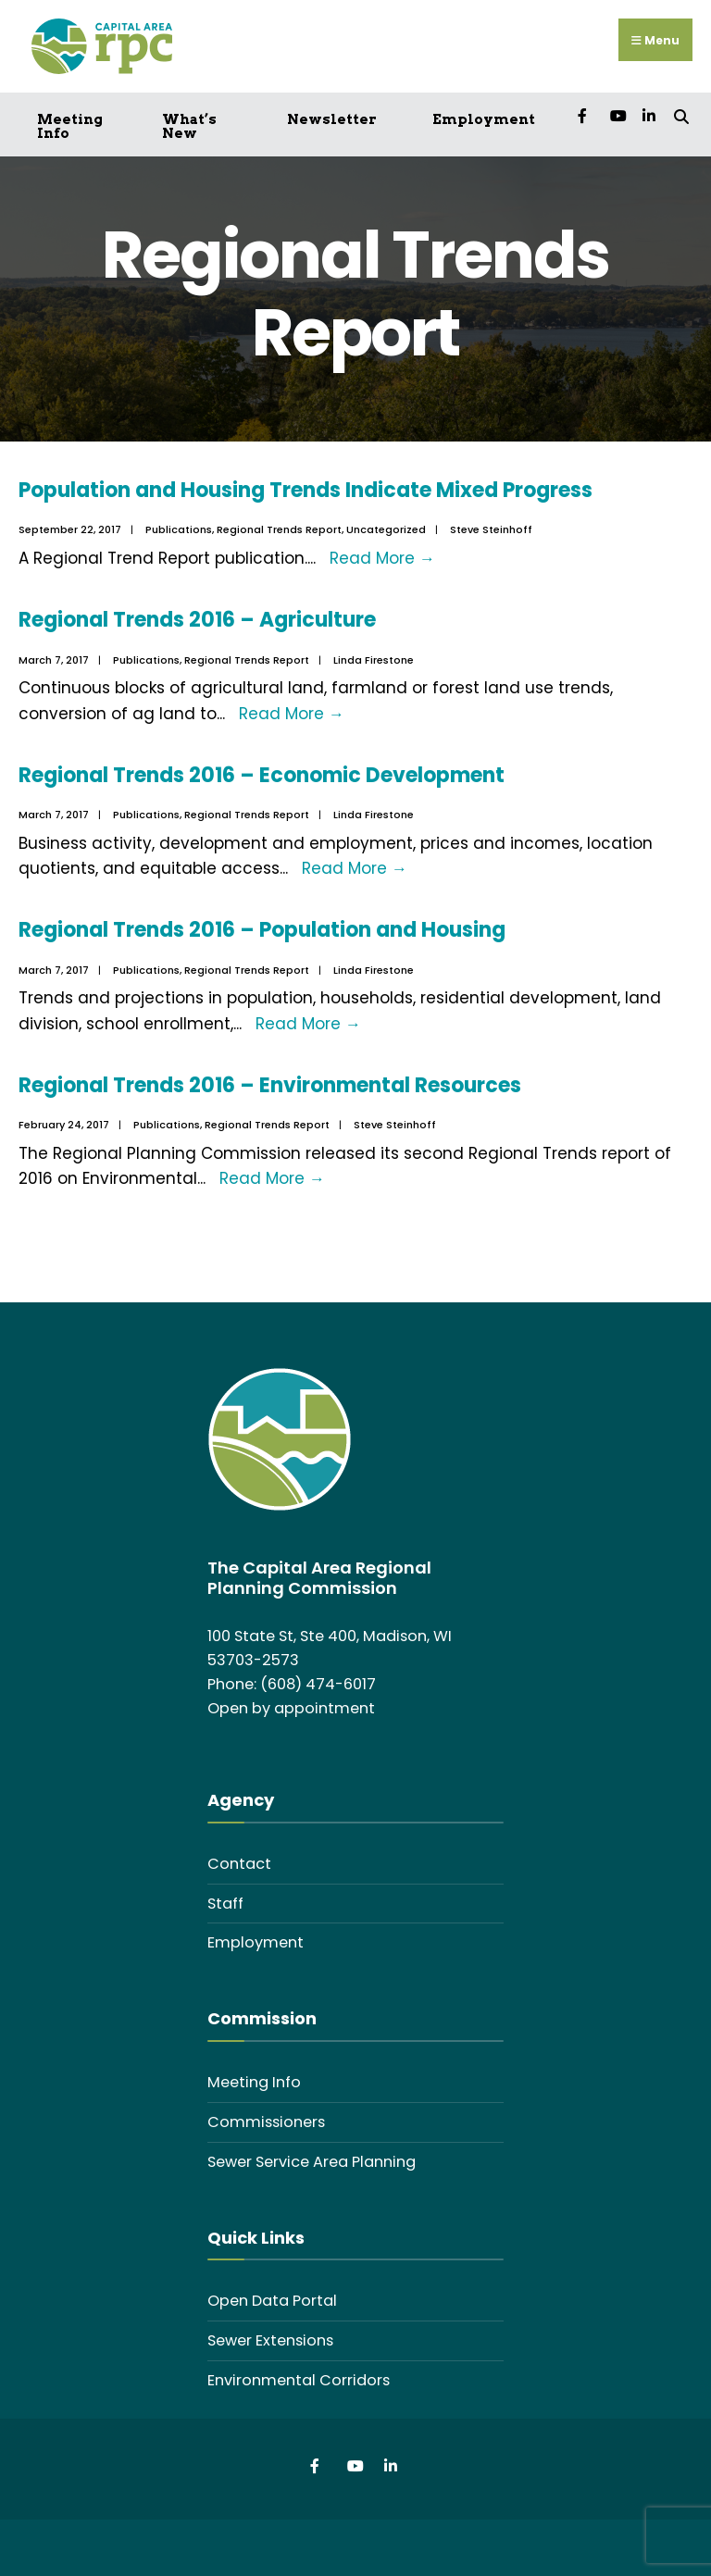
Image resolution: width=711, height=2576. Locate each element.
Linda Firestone (373, 659)
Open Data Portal (272, 2299)
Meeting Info (70, 125)
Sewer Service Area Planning (311, 2161)
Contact (239, 1862)
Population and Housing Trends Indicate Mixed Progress (305, 489)
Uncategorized (386, 528)
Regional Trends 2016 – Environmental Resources (270, 1084)
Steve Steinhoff (491, 528)
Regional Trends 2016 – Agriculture (197, 618)
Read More (382, 557)
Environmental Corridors (298, 2379)
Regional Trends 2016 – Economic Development (262, 774)
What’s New (189, 125)
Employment (483, 118)
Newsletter (332, 118)
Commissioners (266, 2121)
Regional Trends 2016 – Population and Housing (262, 929)
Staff (225, 1901)
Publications (178, 528)
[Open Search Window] (681, 113)
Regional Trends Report (279, 528)
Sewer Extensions (270, 2339)
